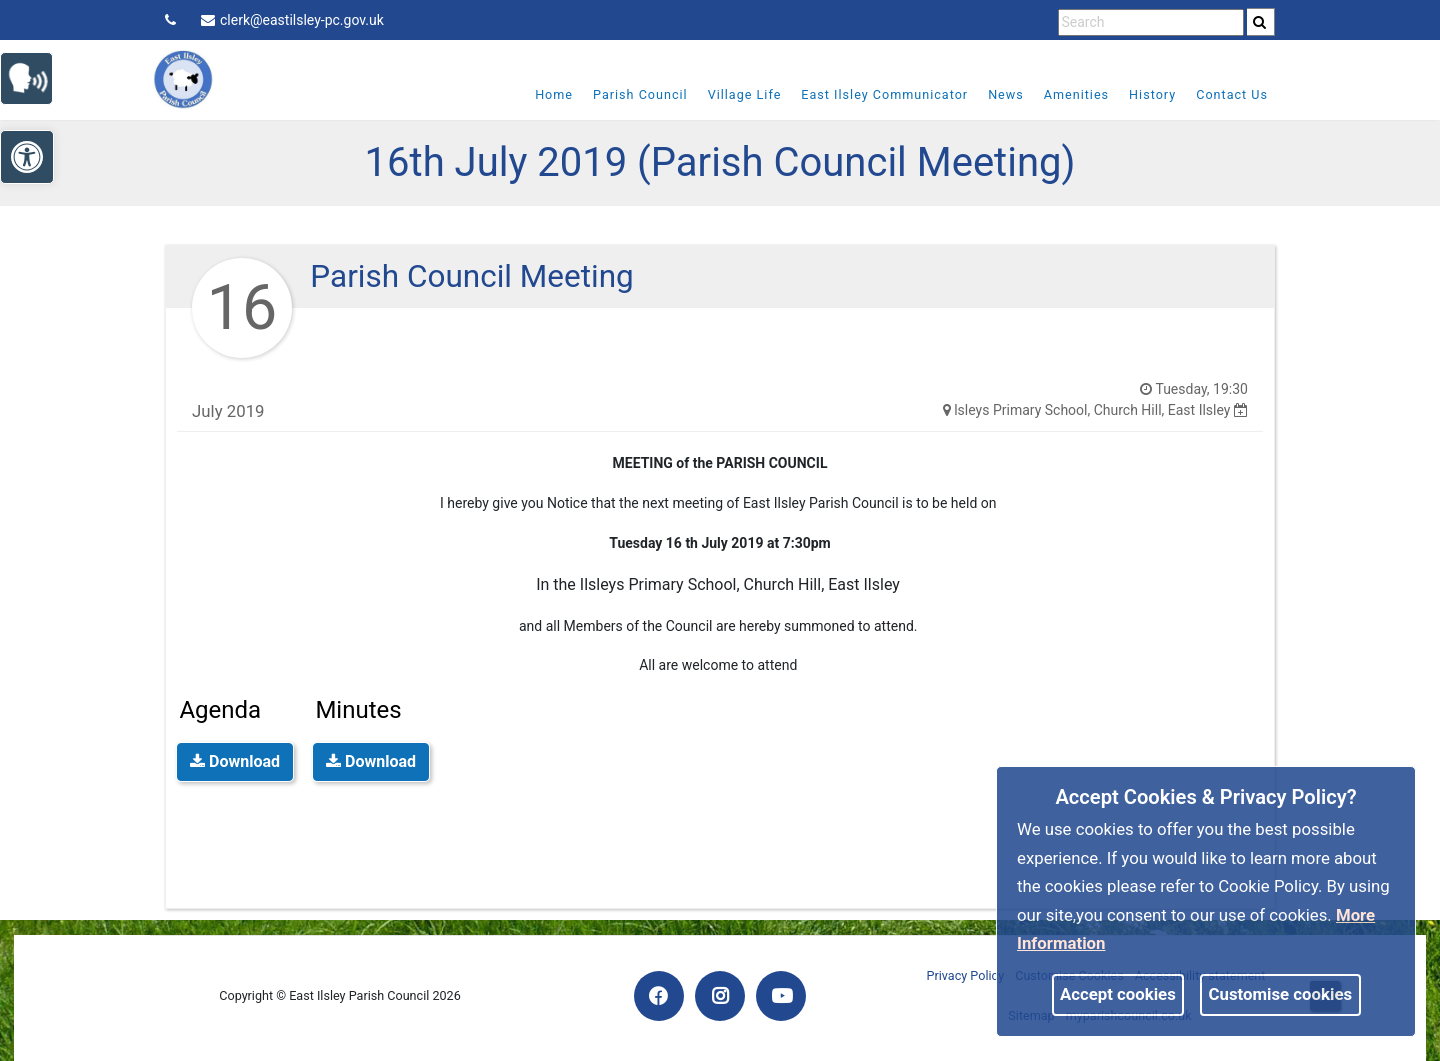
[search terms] (1151, 22)
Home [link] (554, 94)
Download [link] (235, 761)
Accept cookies (1118, 994)
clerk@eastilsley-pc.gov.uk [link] (292, 20)
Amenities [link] (1076, 94)
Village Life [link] (745, 94)
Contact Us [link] (1232, 94)
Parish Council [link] (640, 94)
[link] (1259, 22)
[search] (1261, 22)
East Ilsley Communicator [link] (884, 94)
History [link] (1152, 94)
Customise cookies (1281, 994)
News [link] (1006, 94)
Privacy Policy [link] (966, 975)
